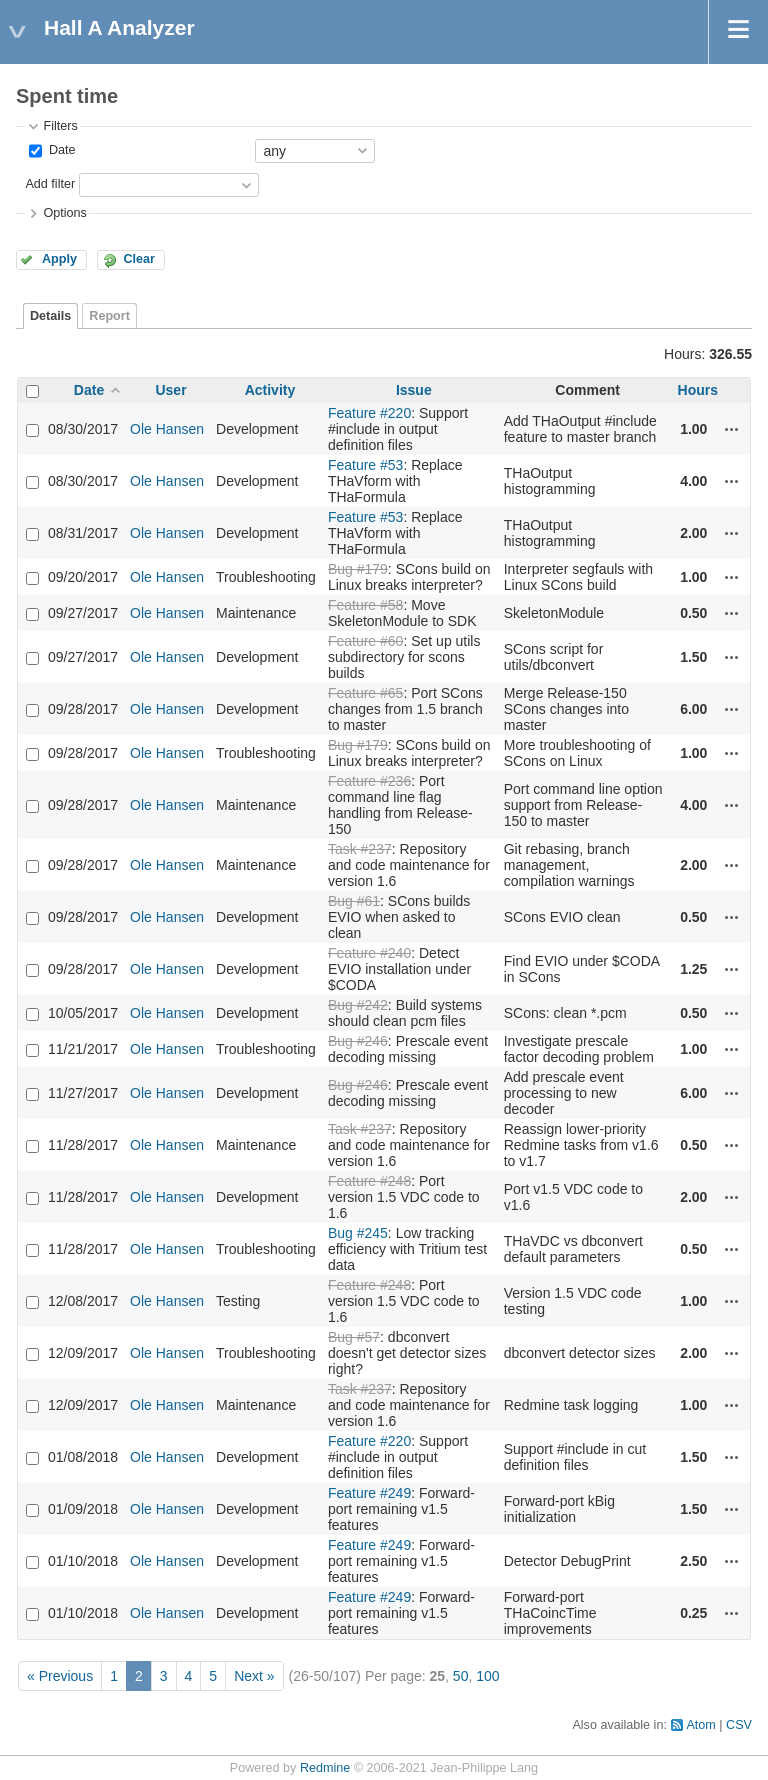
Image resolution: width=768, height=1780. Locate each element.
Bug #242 (358, 1005)
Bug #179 (358, 569)
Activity (270, 390)
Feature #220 (369, 413)
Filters (60, 126)
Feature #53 (366, 465)
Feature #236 (369, 781)
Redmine (325, 1768)
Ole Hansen (167, 429)
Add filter (50, 184)
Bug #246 (358, 1041)
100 (487, 1676)
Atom (700, 1725)
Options (64, 213)
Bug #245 (358, 1233)
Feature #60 (366, 641)
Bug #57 (354, 1337)
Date (60, 150)
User (170, 390)
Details (50, 316)
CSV (739, 1725)
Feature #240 (369, 953)
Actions (732, 429)
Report (109, 316)
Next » (254, 1676)
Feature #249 (369, 1493)
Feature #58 (366, 605)
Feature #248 (369, 1181)
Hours (698, 390)
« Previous (60, 1676)
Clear (139, 259)
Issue (414, 390)
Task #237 (360, 849)
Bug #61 (354, 901)
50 (461, 1676)
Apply (59, 259)
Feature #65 (366, 693)
